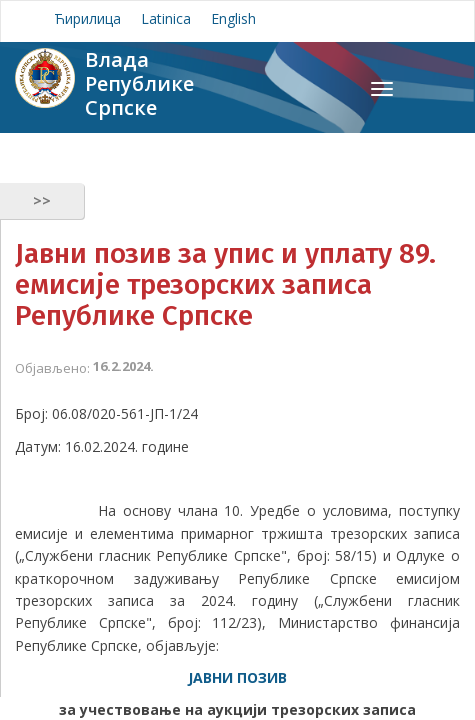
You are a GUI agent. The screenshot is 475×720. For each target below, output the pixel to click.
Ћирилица (87, 18)
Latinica (166, 18)
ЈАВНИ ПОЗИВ (237, 677)
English (233, 18)
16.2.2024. (123, 366)
